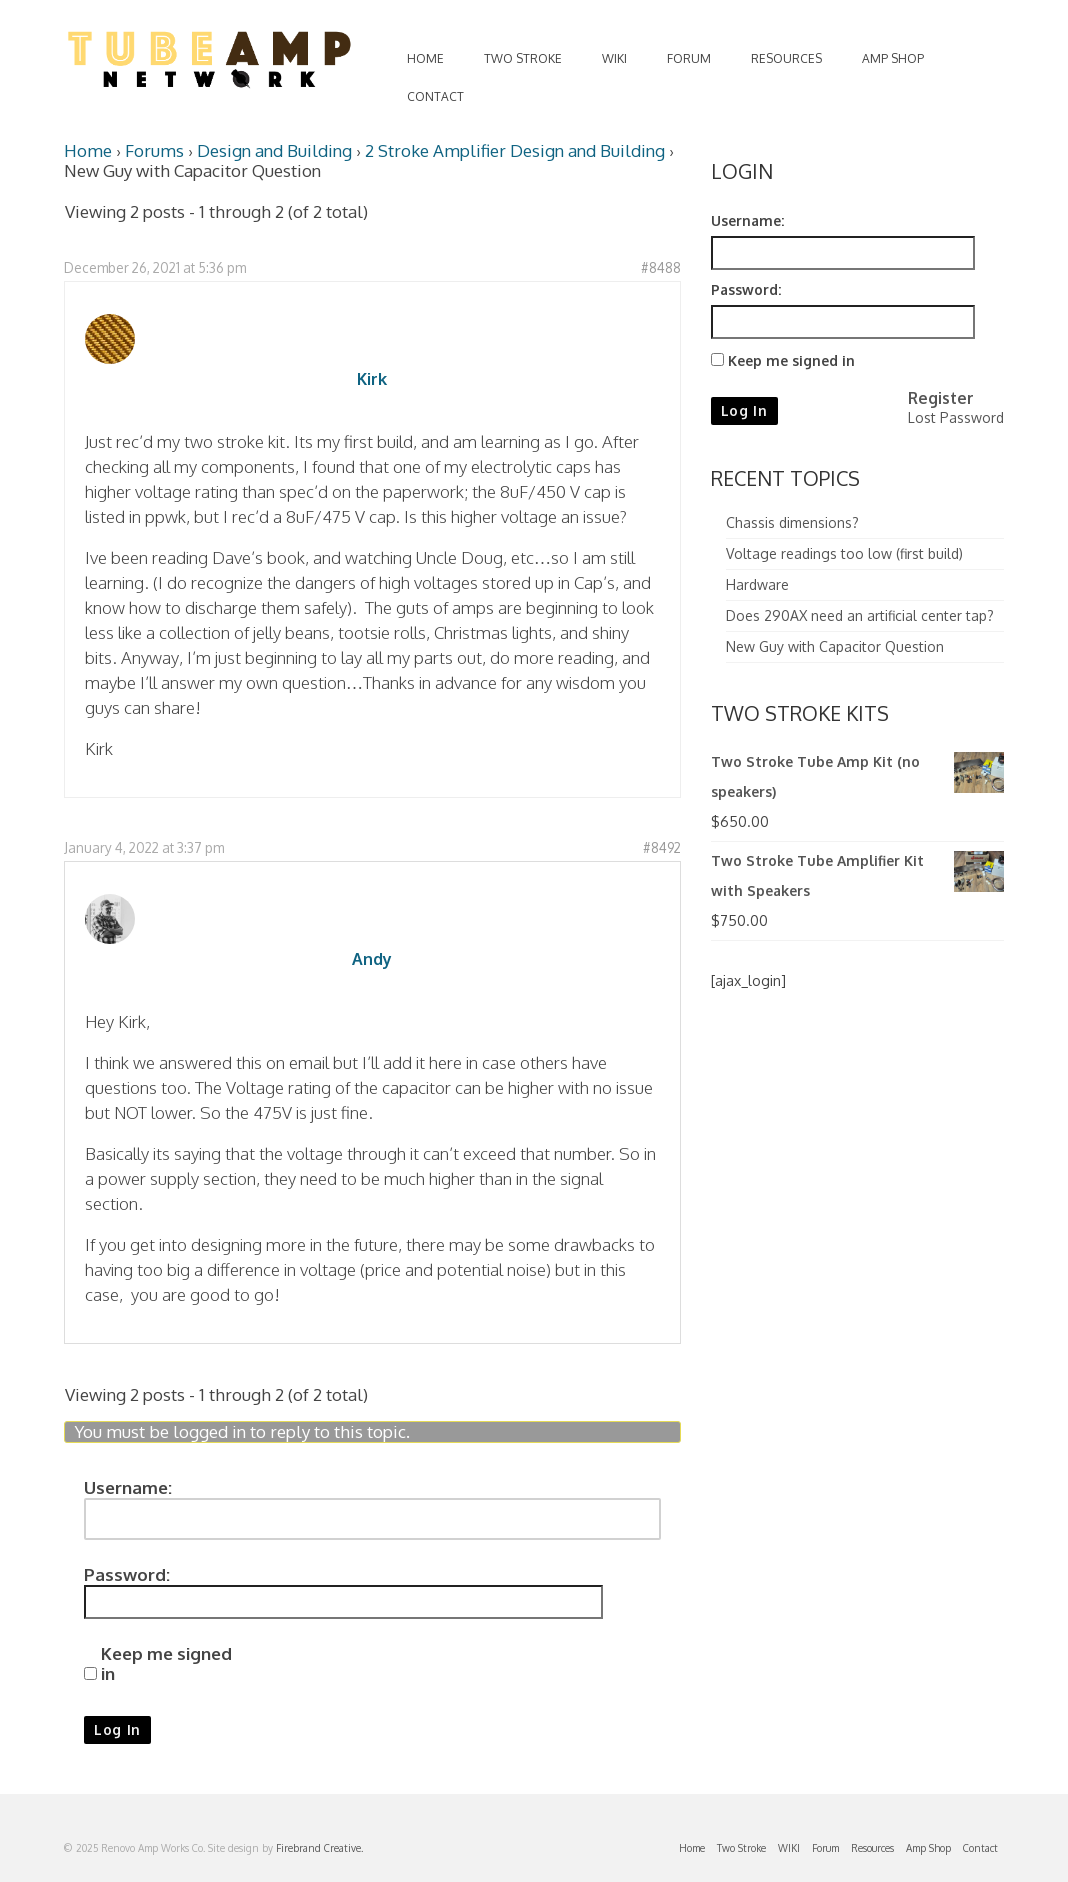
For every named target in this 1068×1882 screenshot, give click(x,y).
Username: (128, 1488)
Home (88, 150)
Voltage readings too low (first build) (844, 553)
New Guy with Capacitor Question (835, 646)
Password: (127, 1575)
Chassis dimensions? (792, 522)
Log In (117, 1729)
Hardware (757, 584)
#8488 (661, 267)
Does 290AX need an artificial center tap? (860, 615)
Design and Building (274, 150)
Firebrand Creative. (319, 1848)
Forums (154, 150)
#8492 (662, 847)
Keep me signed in (166, 1664)
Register (941, 398)
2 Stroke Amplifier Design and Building (515, 150)
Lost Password (956, 417)
